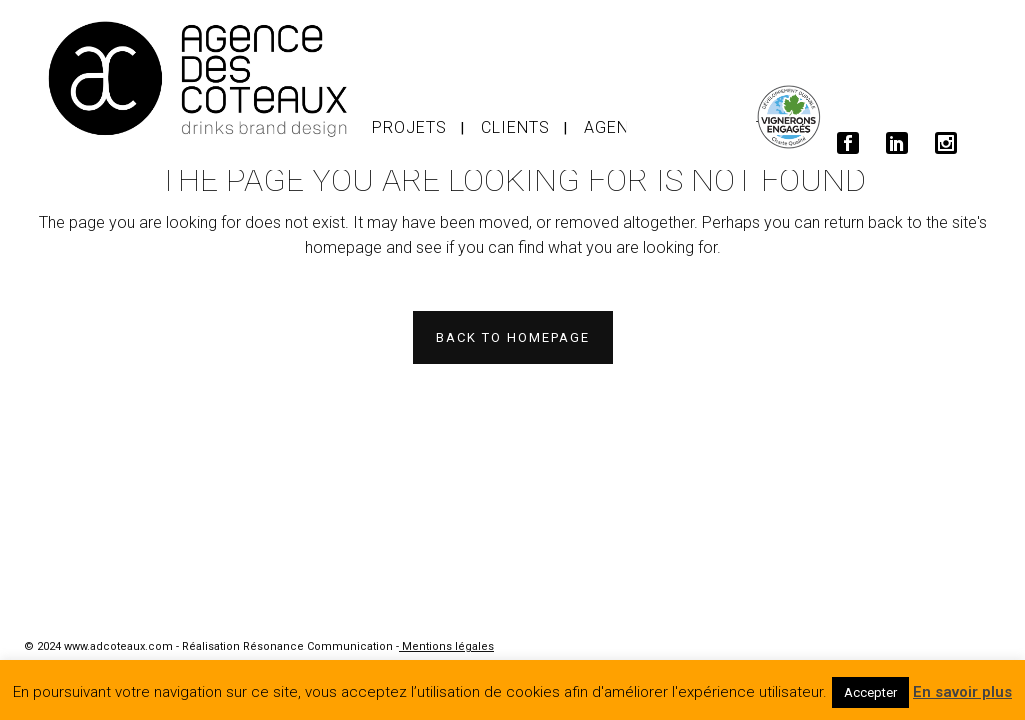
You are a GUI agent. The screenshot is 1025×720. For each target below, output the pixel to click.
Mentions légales (446, 646)
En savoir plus (962, 692)
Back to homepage (513, 337)
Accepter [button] (870, 692)
